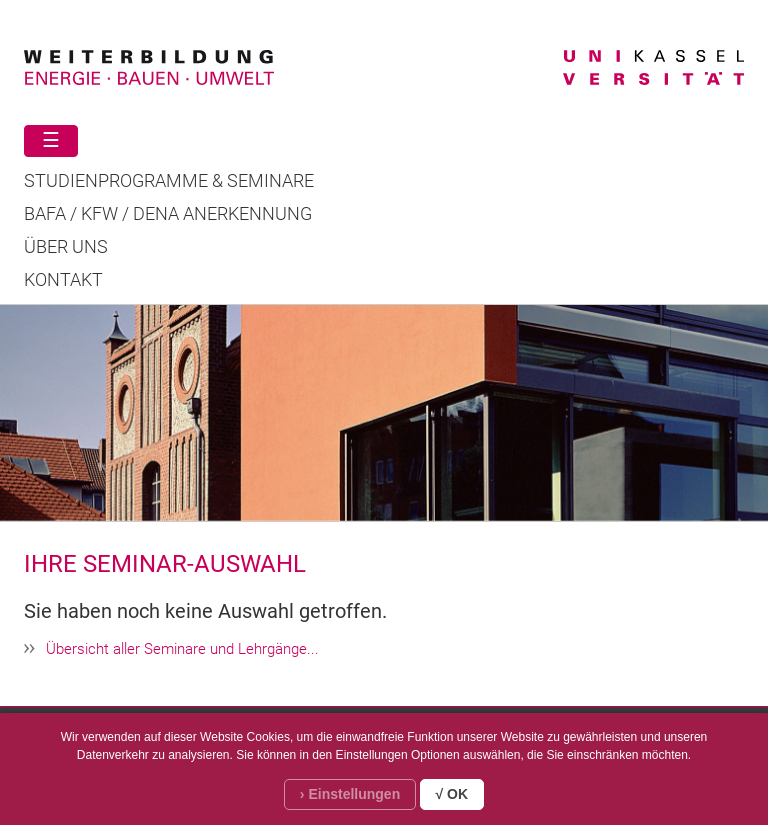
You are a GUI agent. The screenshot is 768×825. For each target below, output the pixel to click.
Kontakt (63, 280)
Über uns (66, 247)
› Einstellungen (350, 794)
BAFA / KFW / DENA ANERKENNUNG (168, 214)
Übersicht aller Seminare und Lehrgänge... (182, 649)
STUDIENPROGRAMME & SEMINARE (169, 181)
